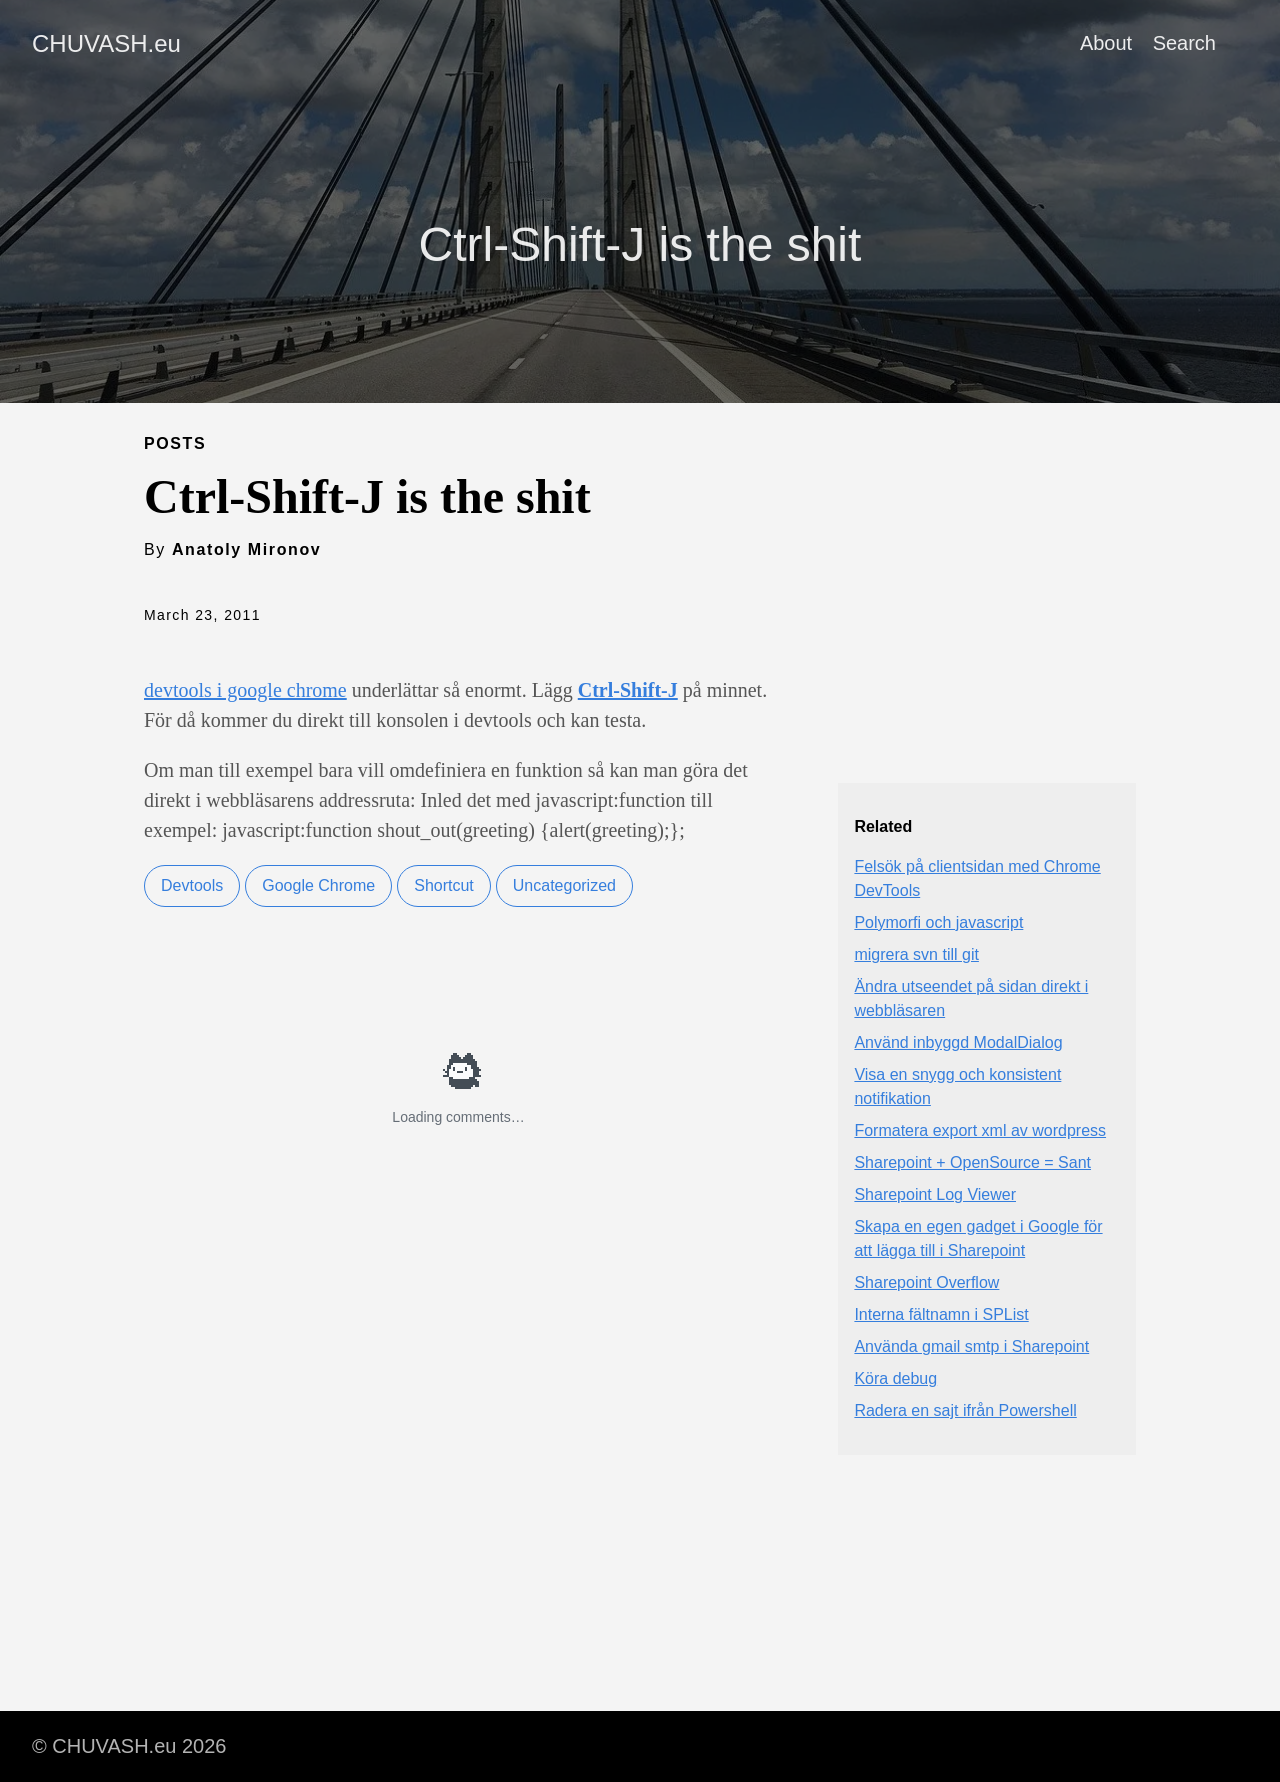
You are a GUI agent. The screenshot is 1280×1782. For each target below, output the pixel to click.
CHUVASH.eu (106, 43)
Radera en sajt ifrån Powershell (965, 1410)
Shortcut (444, 885)
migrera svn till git (916, 954)
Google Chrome (318, 885)
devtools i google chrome (245, 690)
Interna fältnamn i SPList (941, 1314)
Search (1184, 43)
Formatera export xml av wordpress (980, 1130)
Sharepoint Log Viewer (935, 1194)
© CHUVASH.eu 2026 (129, 1746)
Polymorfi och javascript (938, 922)
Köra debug (895, 1378)
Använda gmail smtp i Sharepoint (971, 1346)
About (1106, 43)
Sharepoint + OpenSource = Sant (972, 1162)
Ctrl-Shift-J (628, 690)
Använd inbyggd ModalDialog (958, 1042)
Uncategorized (564, 885)
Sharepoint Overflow (926, 1282)
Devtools (192, 885)
